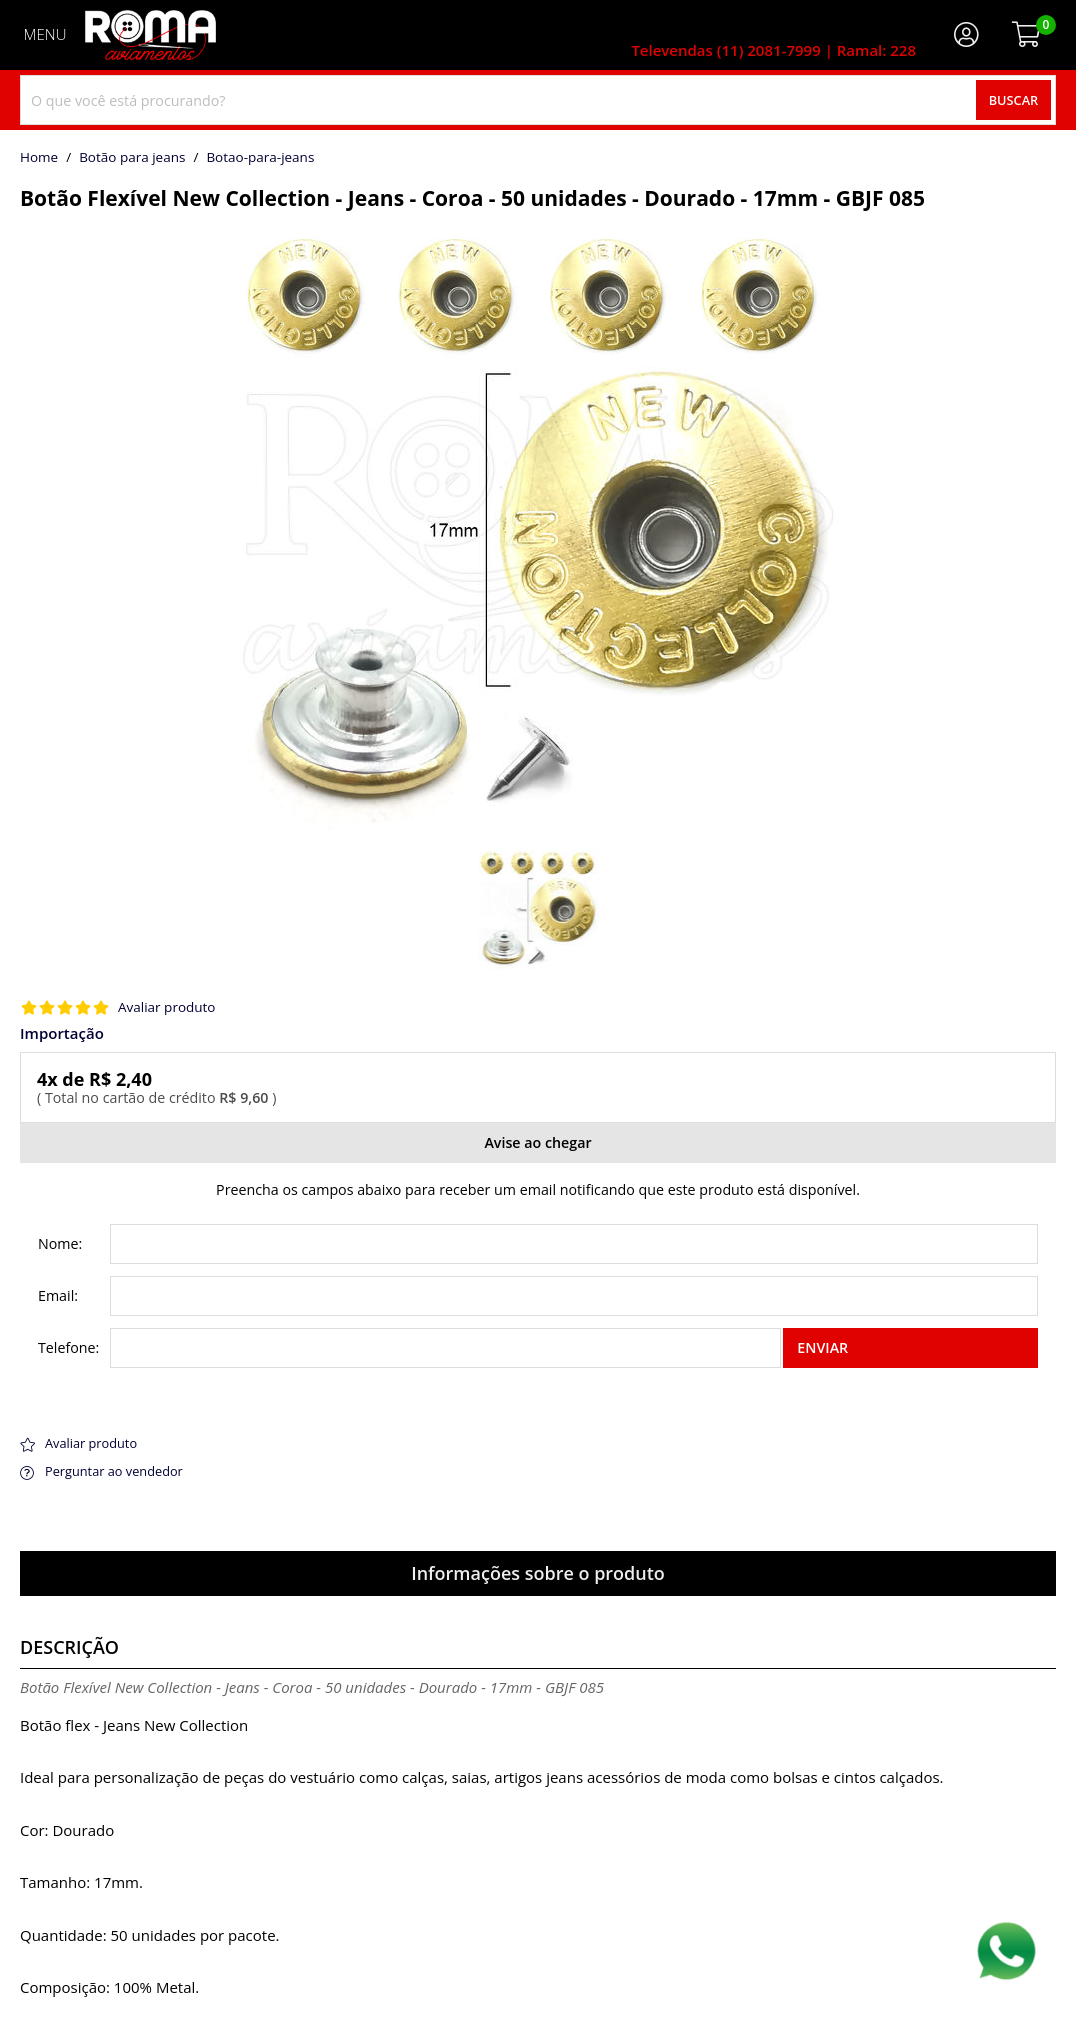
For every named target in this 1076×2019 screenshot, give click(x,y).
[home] (150, 35)
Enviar (822, 1347)
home (39, 158)
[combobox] (538, 100)
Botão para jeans (132, 158)
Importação (62, 1033)
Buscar (1014, 100)
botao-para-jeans (260, 158)
